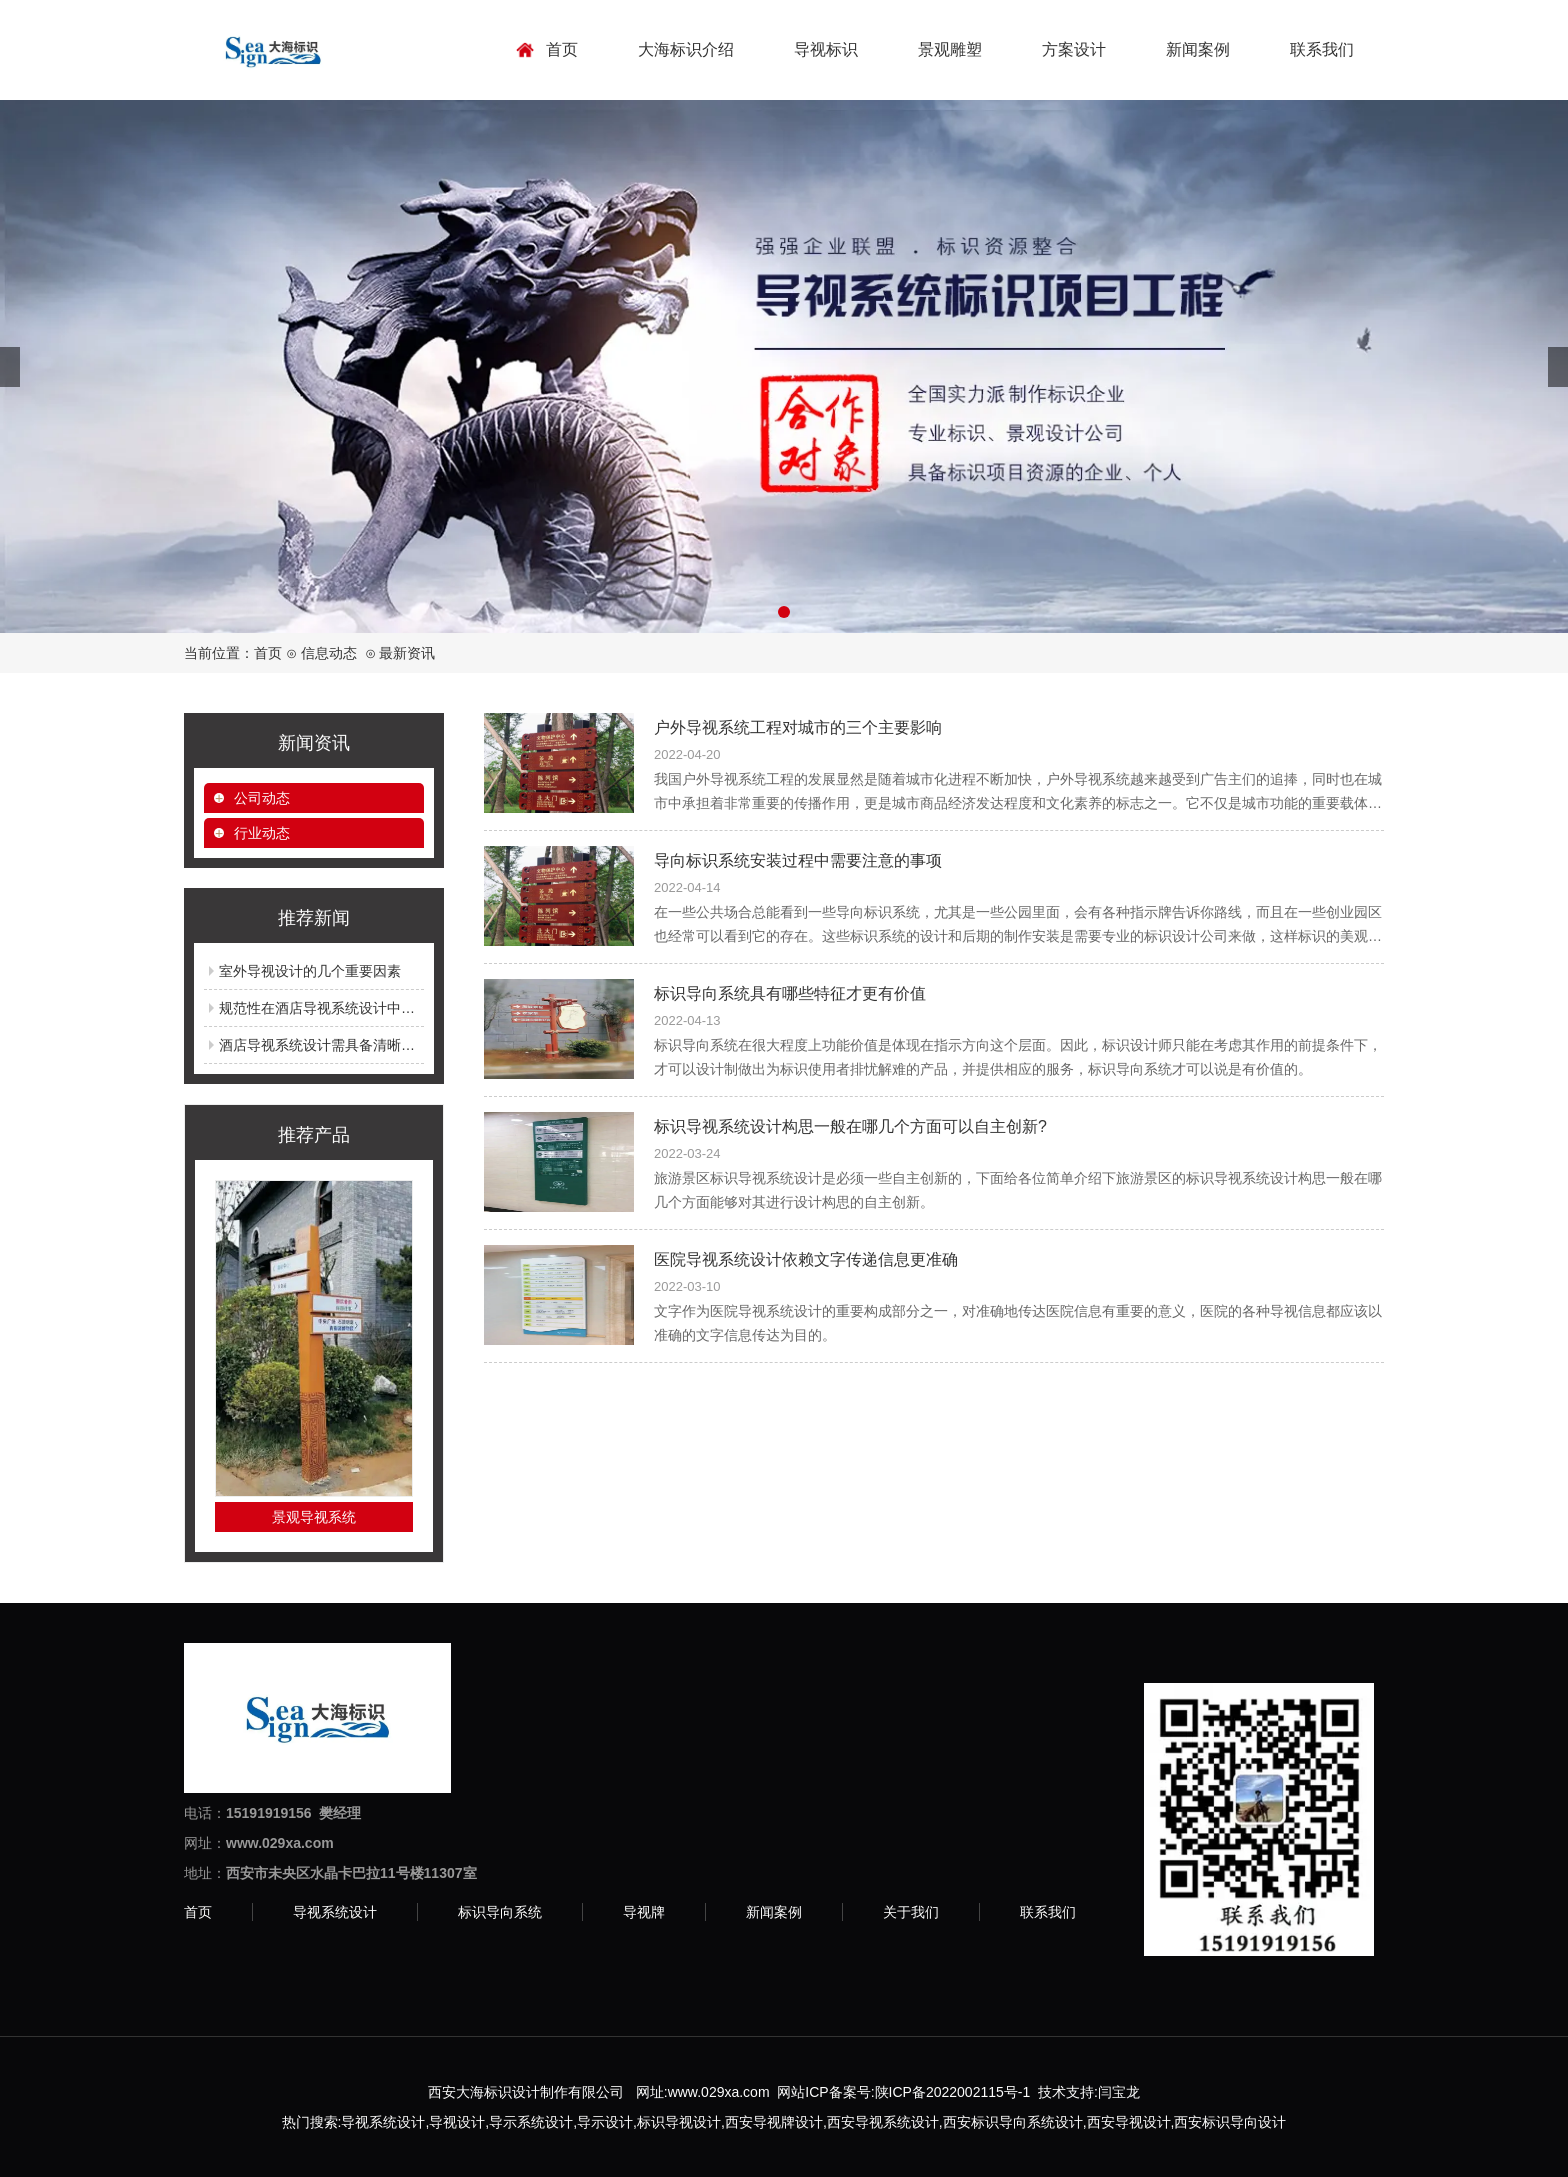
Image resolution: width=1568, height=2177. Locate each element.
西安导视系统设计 (883, 2122)
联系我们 (1322, 49)
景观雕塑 (950, 49)
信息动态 (329, 653)
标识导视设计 (679, 2122)
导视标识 (826, 49)
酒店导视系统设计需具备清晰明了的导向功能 (359, 1045)
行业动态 (262, 833)
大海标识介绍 (686, 49)
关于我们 (911, 1912)
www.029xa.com (719, 2092)
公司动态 (262, 798)
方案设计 (1074, 49)
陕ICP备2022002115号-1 (953, 2092)
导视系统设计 (335, 1912)
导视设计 (457, 2122)
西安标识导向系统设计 (1013, 2122)
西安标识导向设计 (1230, 2122)
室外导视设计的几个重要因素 (310, 971)
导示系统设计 (531, 2122)
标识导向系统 (500, 1912)
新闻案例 (1198, 49)
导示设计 (605, 2122)
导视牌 (644, 1912)
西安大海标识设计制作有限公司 (526, 2092)
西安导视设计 (1129, 2122)
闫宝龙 (1119, 2092)
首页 (562, 49)
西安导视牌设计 (774, 2122)
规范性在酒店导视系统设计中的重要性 (338, 1008)
